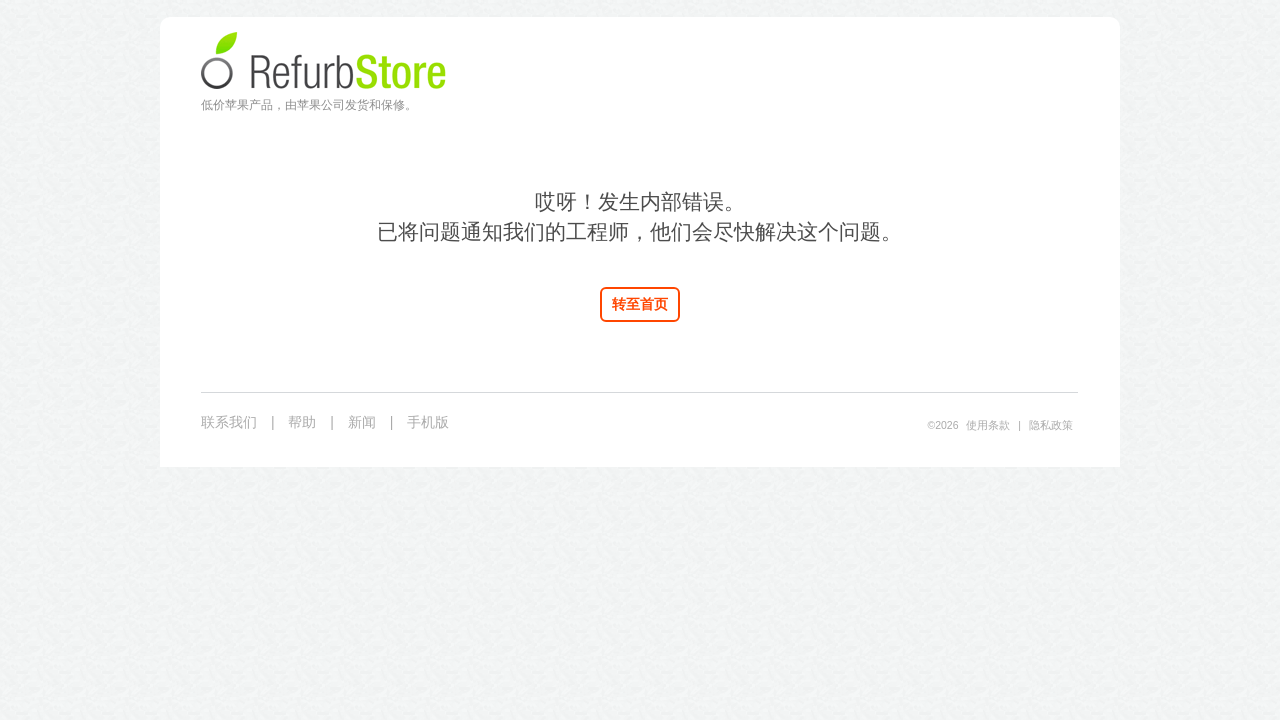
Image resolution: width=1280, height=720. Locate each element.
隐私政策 (1051, 425)
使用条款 (988, 425)
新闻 (362, 422)
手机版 (428, 422)
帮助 (302, 422)
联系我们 (229, 422)
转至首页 (640, 304)
